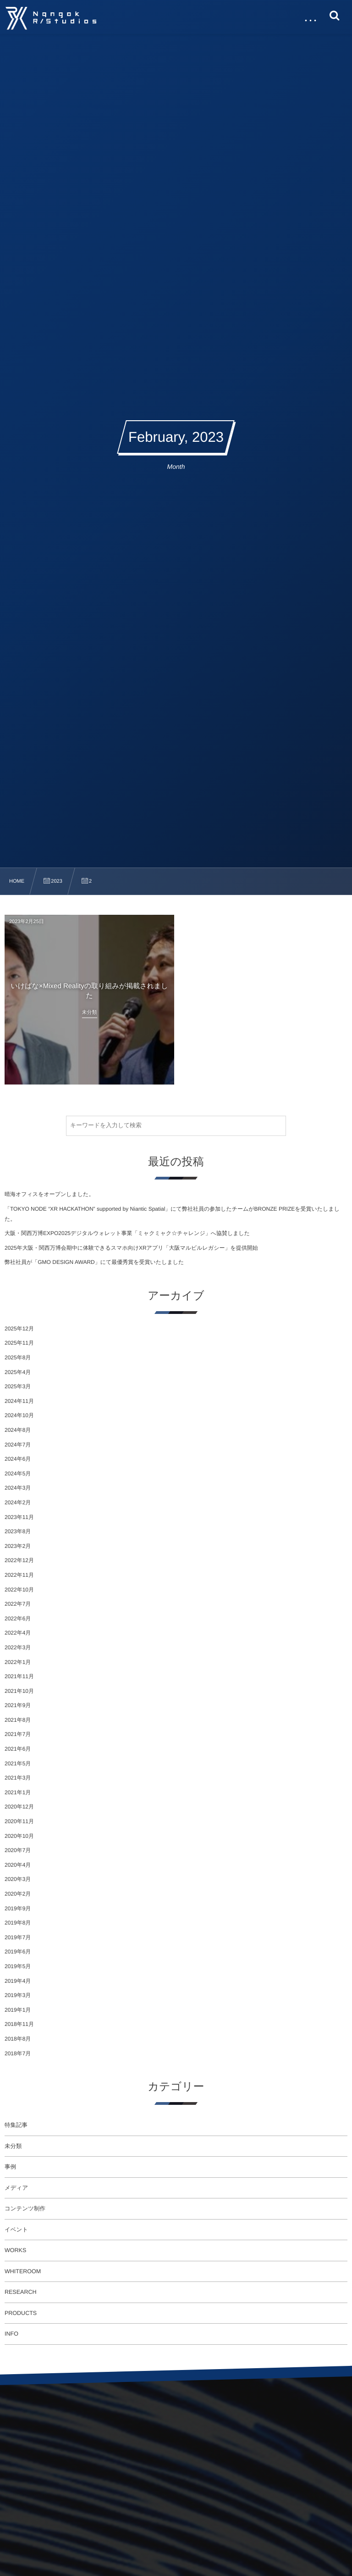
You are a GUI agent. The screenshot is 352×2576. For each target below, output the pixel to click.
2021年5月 (18, 1763)
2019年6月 (18, 1951)
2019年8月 (18, 1922)
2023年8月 (18, 1531)
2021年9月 (18, 1705)
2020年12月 (19, 1806)
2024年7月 (18, 1444)
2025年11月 (19, 1343)
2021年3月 (18, 1778)
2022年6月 (18, 1618)
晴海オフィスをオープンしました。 (49, 1194)
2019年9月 (18, 1908)
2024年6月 (18, 1459)
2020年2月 (18, 1894)
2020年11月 (19, 1821)
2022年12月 (19, 1560)
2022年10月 (19, 1589)
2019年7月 (18, 1937)
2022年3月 (18, 1647)
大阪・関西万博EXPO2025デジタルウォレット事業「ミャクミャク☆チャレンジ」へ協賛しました (127, 1233)
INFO (11, 2334)
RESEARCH (20, 2292)
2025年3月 (18, 1386)
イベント (16, 2229)
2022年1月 (18, 1662)
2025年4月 (18, 1372)
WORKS (15, 2250)
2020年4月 (18, 1865)
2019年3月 (18, 1995)
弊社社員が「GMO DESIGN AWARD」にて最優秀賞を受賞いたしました (94, 1262)
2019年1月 (18, 2010)
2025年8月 (18, 1357)
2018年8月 (18, 2039)
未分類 (13, 2146)
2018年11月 (19, 2024)
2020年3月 (18, 1879)
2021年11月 (19, 1676)
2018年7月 (18, 2053)
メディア (16, 2188)
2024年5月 (18, 1473)
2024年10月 (19, 1415)
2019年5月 (18, 1966)
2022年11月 (19, 1575)
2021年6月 (18, 1749)
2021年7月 (18, 1734)
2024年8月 (18, 1430)
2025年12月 (19, 1328)
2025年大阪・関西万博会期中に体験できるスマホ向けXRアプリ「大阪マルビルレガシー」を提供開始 (131, 1248)
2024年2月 (18, 1502)
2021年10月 (19, 1691)
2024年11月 (19, 1401)
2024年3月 (18, 1488)
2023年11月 (19, 1517)
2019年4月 (18, 1981)
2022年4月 (18, 1633)
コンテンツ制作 (25, 2208)
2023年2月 (18, 1546)
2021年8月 (18, 1720)
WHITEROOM (23, 2271)
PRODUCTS (21, 2313)
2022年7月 (18, 1604)
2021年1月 (18, 1792)
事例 (10, 2167)
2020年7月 (18, 1850)
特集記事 (16, 2125)
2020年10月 (19, 1836)
